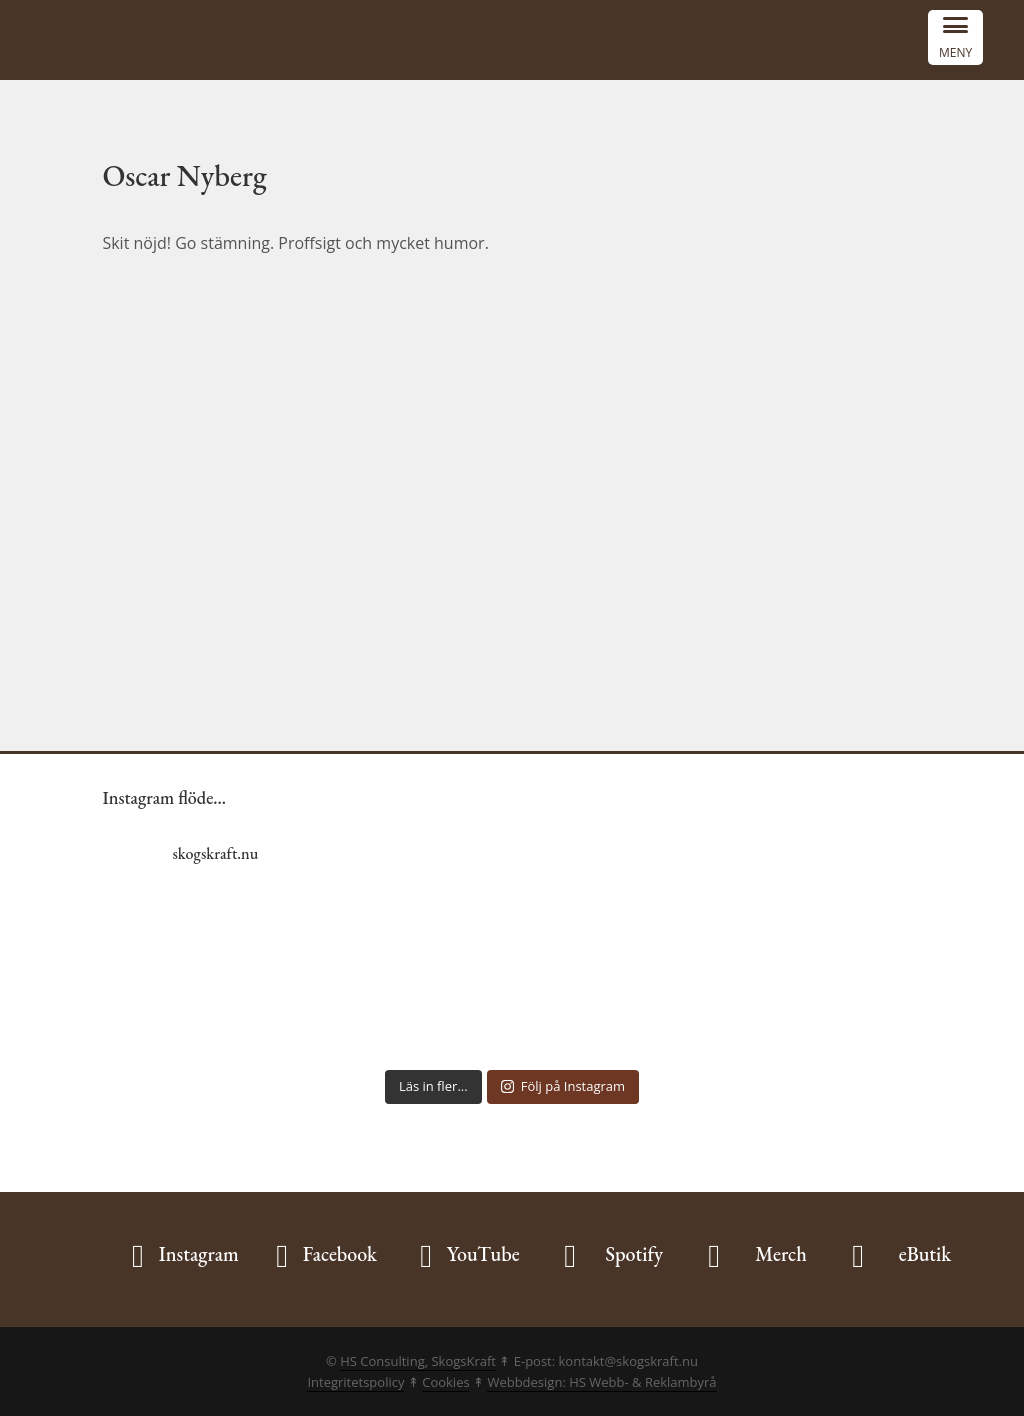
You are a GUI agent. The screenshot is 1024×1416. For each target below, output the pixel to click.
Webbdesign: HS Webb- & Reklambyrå (601, 1382)
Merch (781, 1254)
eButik (925, 1254)
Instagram (199, 1254)
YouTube (483, 1254)
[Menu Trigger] (955, 37)
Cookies (445, 1382)
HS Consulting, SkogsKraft (418, 1361)
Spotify (634, 1254)
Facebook (340, 1254)
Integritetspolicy (355, 1382)
